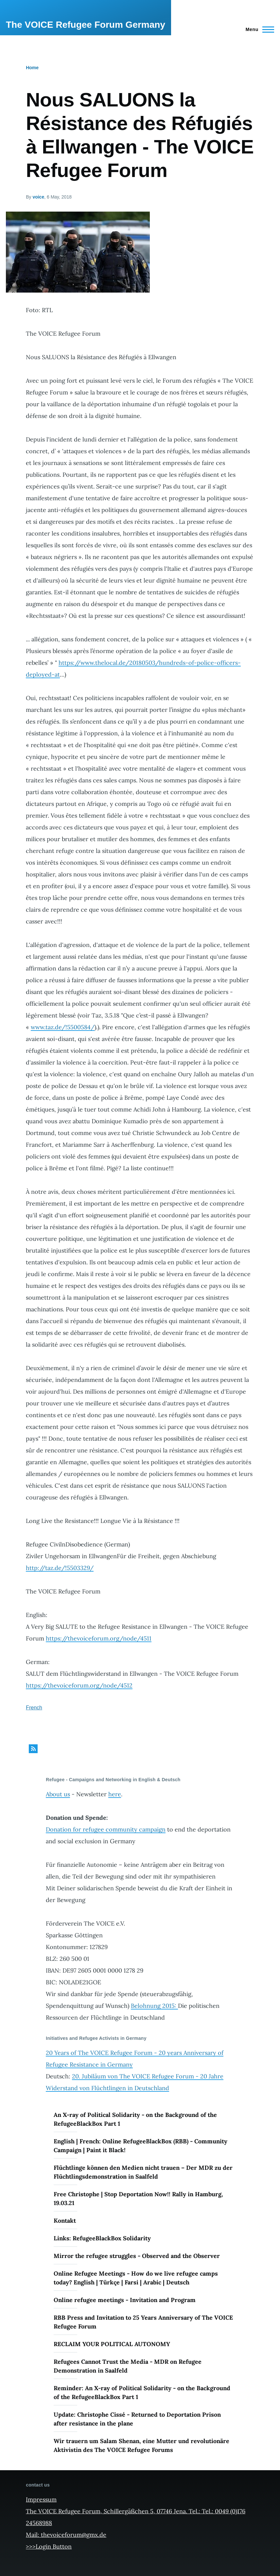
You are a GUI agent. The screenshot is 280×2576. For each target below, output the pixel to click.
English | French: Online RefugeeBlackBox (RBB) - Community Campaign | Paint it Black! (140, 2145)
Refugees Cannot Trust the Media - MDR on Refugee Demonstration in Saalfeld (127, 2366)
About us (58, 1794)
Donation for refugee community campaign (106, 1829)
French (34, 1707)
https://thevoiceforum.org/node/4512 (79, 1685)
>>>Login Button (49, 2546)
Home (32, 67)
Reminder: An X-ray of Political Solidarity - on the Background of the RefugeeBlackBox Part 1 (142, 2392)
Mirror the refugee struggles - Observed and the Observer (137, 2256)
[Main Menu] (258, 29)
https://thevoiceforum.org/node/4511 (98, 1638)
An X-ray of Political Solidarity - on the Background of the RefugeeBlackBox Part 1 (135, 2119)
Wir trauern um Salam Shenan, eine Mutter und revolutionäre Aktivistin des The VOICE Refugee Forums (141, 2445)
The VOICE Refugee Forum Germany (85, 25)
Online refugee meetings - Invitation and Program (125, 2300)
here (114, 1794)
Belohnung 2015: (154, 2005)
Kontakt (65, 2220)
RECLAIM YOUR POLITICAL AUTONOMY (112, 2344)
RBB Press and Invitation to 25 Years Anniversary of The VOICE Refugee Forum (143, 2322)
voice (38, 197)
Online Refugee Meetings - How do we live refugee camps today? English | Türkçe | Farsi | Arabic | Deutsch (136, 2278)
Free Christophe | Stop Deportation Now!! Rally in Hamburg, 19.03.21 (138, 2198)
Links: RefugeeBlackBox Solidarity (102, 2238)
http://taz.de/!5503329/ (60, 1568)
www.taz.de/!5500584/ (63, 1027)
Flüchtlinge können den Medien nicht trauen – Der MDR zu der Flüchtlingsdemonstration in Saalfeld (143, 2172)
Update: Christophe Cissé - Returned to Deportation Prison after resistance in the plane (137, 2419)
